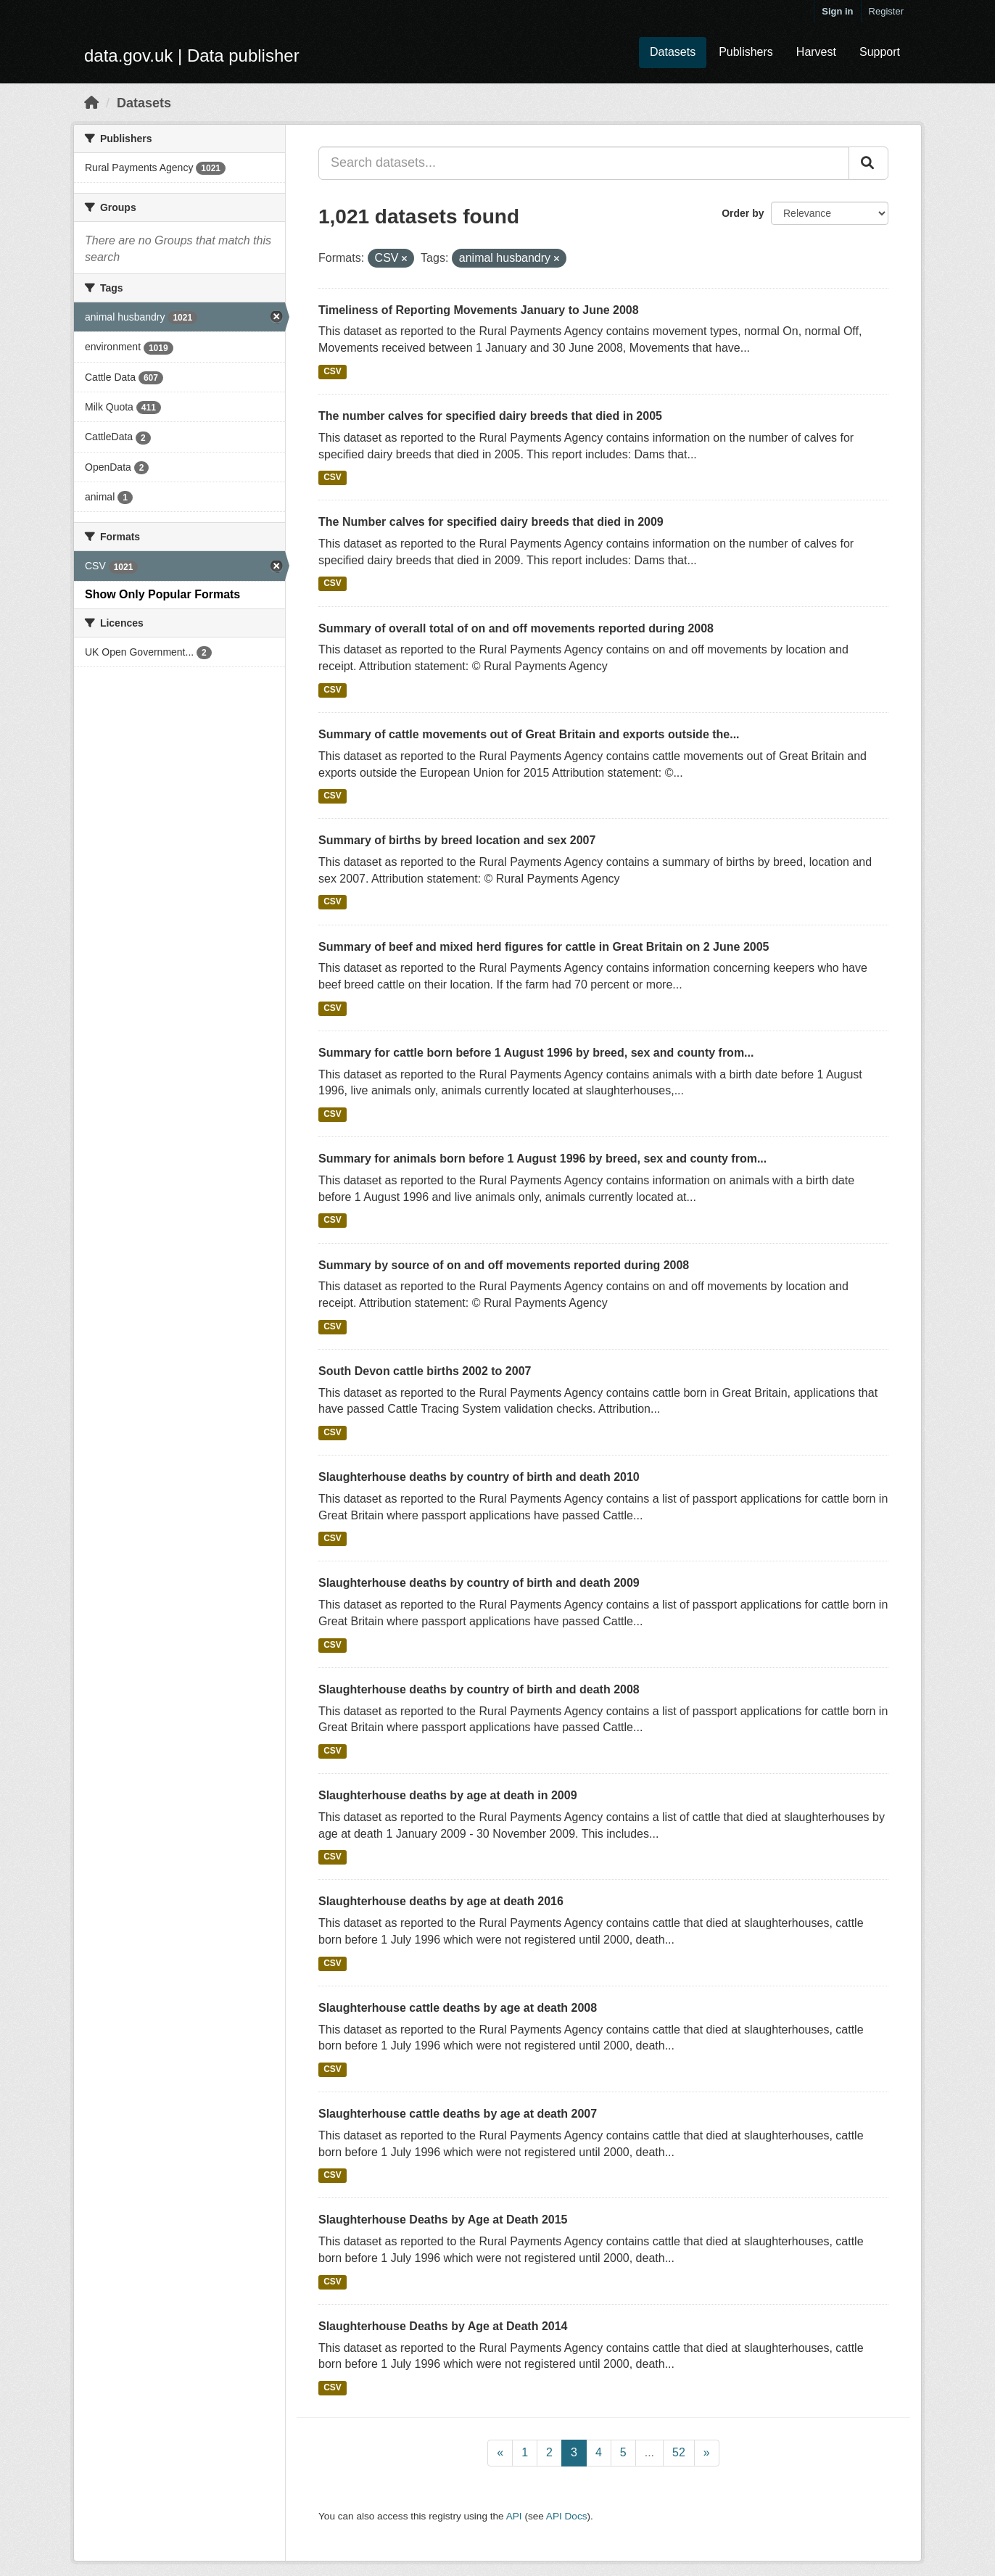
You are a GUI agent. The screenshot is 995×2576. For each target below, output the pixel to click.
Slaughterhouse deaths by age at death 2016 (440, 1901)
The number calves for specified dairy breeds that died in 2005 (490, 416)
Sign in (837, 11)
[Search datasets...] (583, 163)
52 (678, 2452)
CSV (332, 371)
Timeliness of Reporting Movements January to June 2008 (478, 310)
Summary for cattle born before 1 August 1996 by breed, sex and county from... (536, 1052)
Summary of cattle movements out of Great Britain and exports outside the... (529, 734)
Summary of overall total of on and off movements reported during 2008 (516, 628)
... (649, 2452)
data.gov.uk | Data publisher (192, 55)
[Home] (91, 103)
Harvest (816, 52)
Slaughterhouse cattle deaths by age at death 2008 (457, 2008)
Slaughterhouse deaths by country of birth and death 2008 (479, 1689)
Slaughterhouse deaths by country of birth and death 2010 (479, 1477)
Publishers (746, 52)
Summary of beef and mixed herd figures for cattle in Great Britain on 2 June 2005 (543, 947)
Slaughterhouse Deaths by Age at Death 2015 (443, 2219)
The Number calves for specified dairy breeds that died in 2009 (491, 522)
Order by (743, 213)
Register (886, 11)
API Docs (566, 2516)
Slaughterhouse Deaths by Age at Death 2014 (443, 2326)
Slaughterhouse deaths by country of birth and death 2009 (479, 1583)
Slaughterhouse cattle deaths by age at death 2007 (457, 2114)
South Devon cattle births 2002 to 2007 (424, 1371)
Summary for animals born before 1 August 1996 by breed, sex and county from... (542, 1158)
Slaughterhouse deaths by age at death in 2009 (447, 1795)
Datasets (672, 52)
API (514, 2516)
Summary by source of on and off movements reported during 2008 (503, 1265)
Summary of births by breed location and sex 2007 (456, 840)
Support (879, 52)
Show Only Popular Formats (162, 594)
